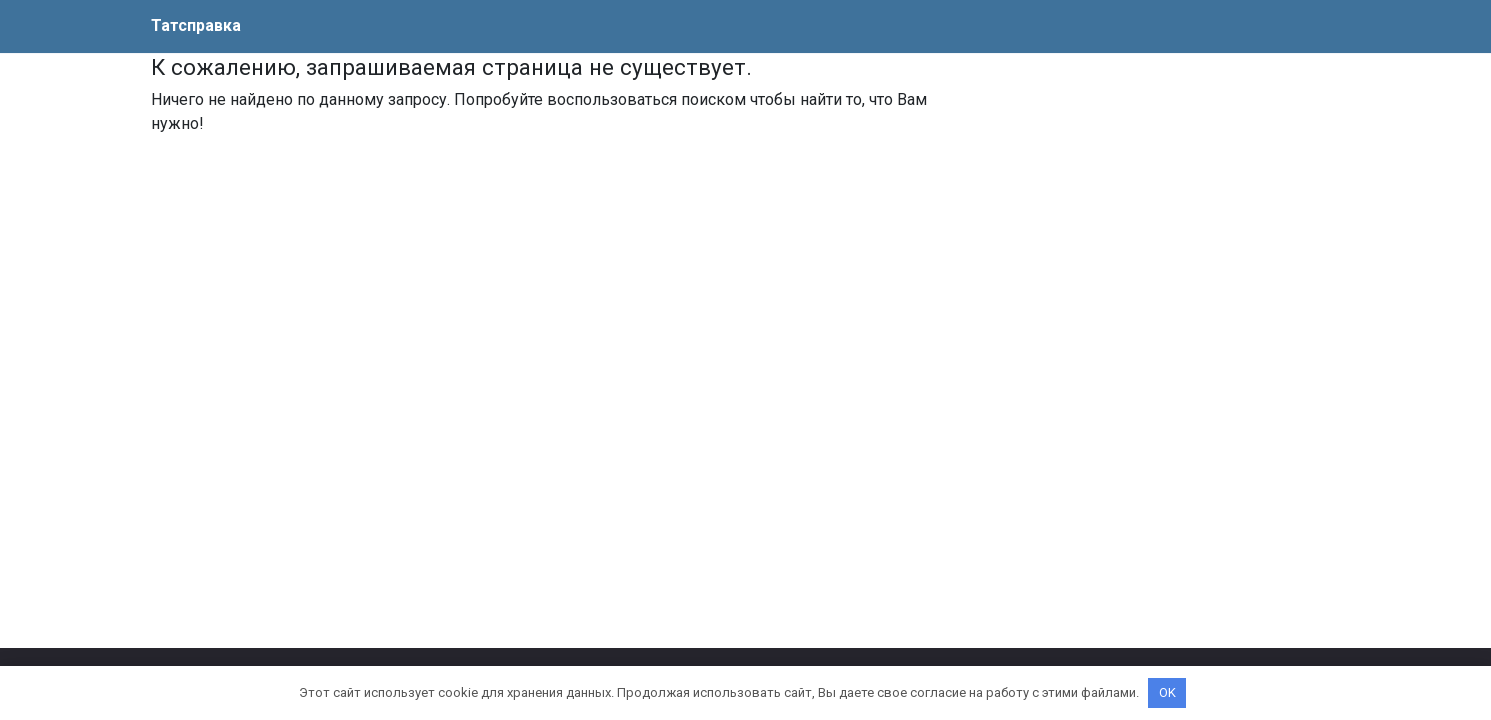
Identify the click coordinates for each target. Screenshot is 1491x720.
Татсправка (196, 25)
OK (1167, 692)
